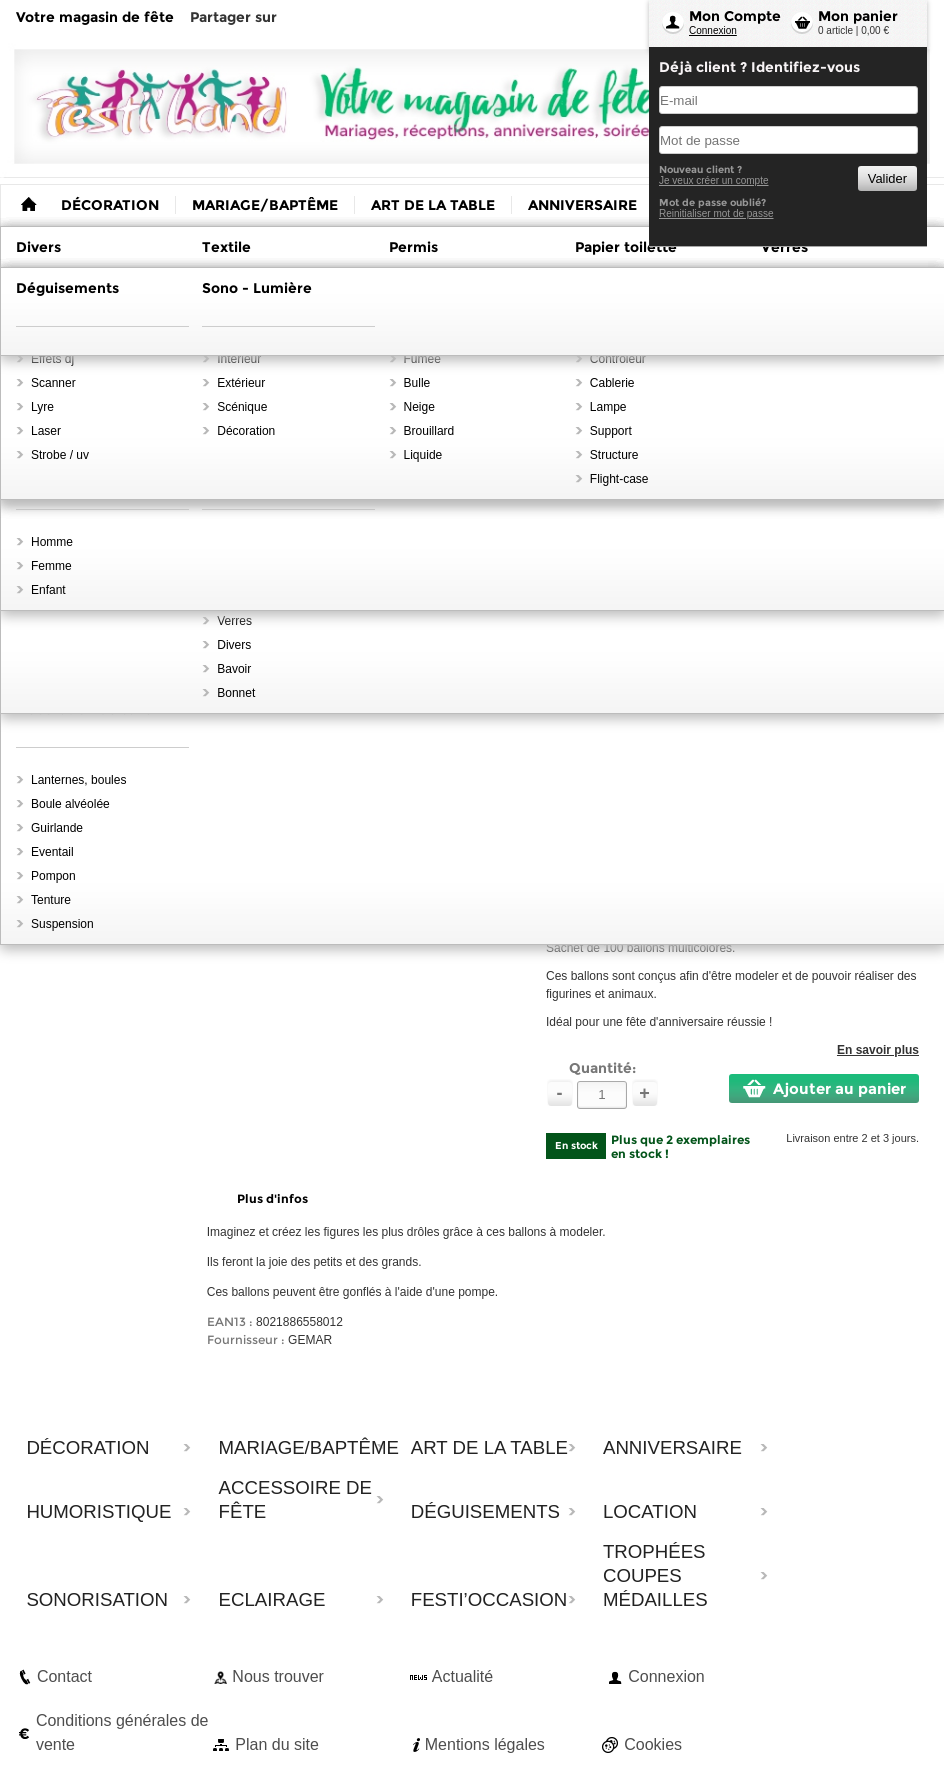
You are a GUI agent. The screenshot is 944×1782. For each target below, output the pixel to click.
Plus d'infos (272, 1198)
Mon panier (858, 16)
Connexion (713, 30)
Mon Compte (735, 16)
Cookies (653, 1744)
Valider (887, 178)
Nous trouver (278, 1676)
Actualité (462, 1676)
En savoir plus (878, 1050)
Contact (64, 1676)
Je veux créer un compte (714, 180)
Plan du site (277, 1744)
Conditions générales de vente (122, 1732)
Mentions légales (485, 1744)
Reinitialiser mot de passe (716, 213)
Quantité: (602, 1068)
